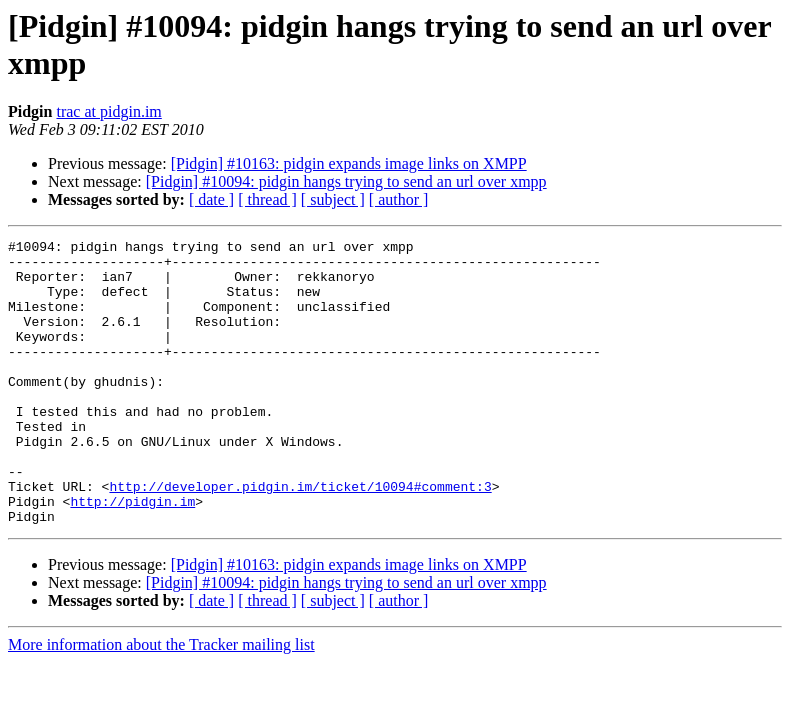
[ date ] (211, 199)
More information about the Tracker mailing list (161, 701)
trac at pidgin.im (108, 111)
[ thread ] (267, 199)
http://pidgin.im (132, 555)
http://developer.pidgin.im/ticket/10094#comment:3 (300, 537)
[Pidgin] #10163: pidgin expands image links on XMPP (349, 163)
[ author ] (399, 199)
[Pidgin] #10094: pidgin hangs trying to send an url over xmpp (346, 181)
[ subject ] (333, 199)
